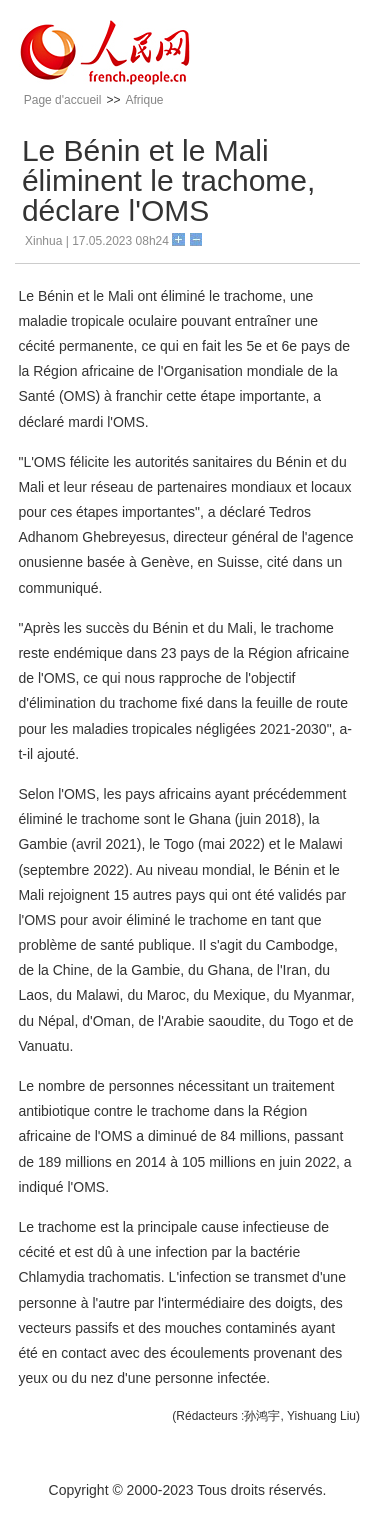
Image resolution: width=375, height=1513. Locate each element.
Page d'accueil (63, 100)
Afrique (144, 100)
